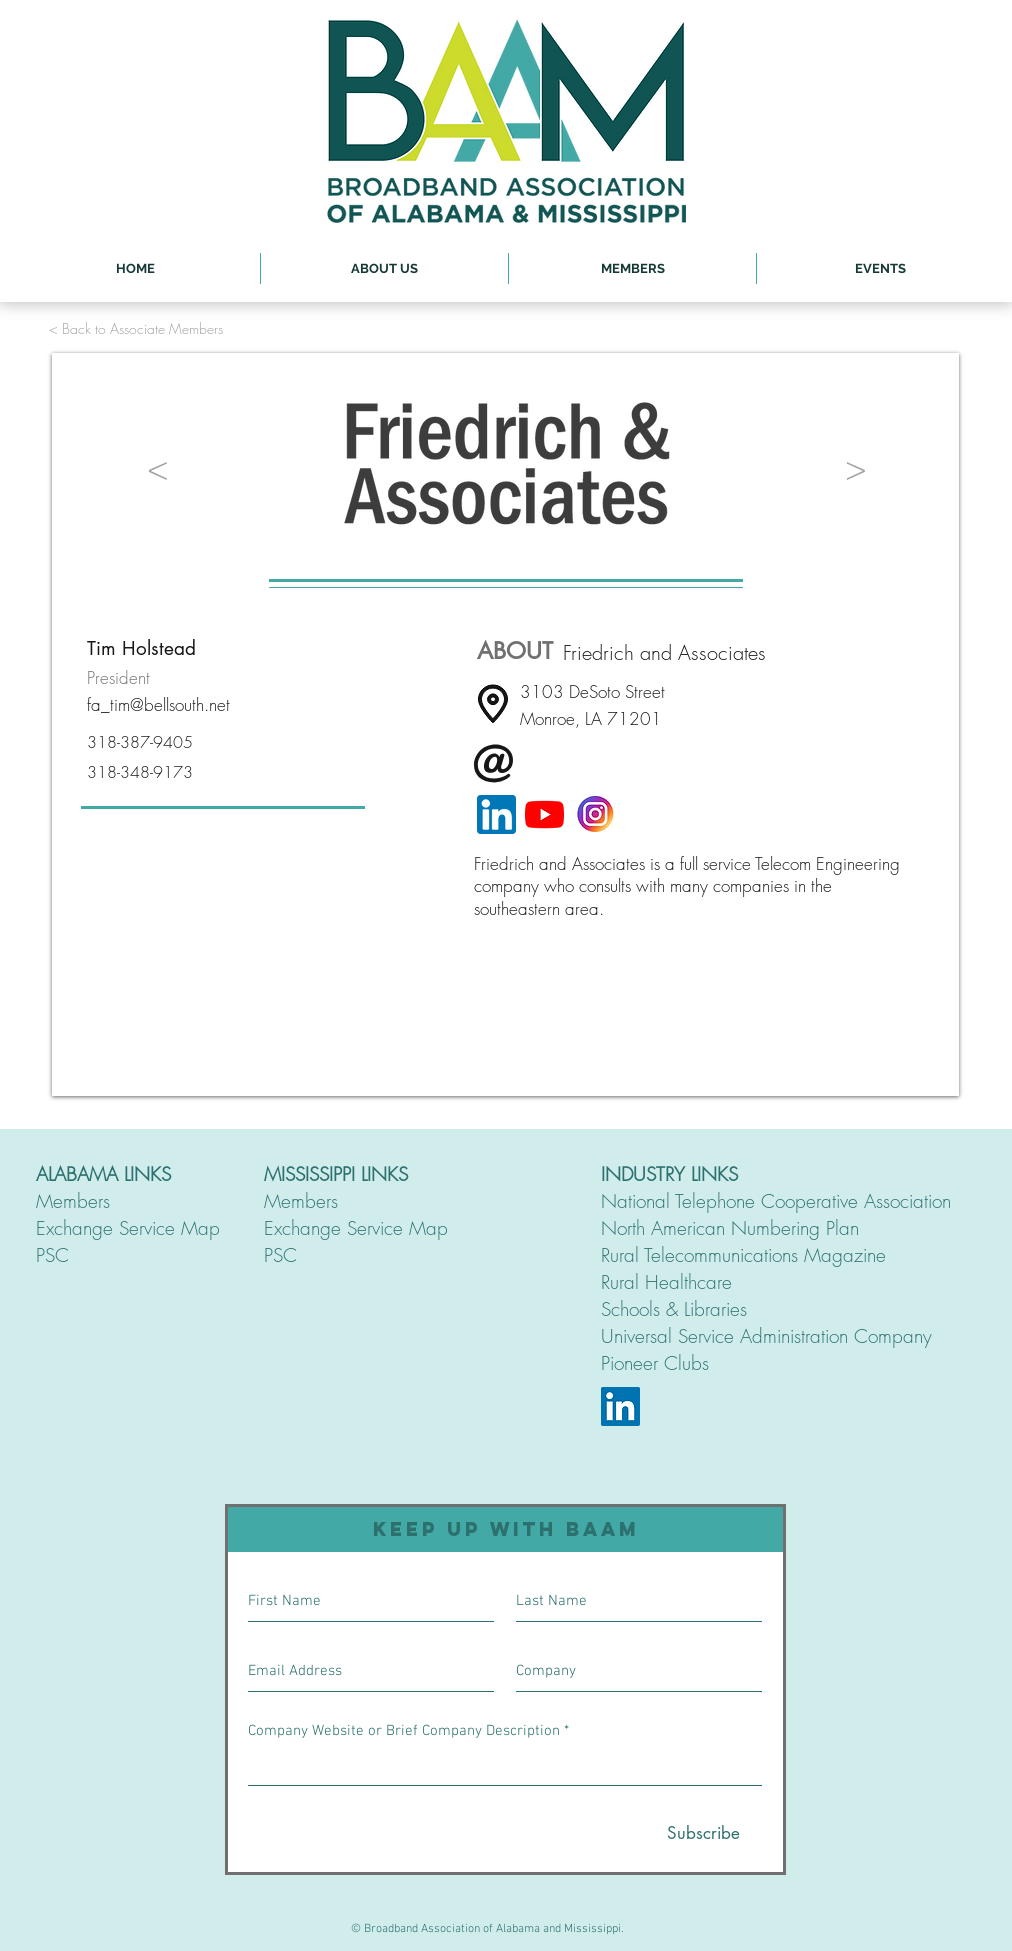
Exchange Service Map (128, 1228)
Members (73, 1201)
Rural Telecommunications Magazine (743, 1255)
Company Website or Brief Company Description (404, 1731)
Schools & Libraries (674, 1309)
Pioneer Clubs (655, 1363)
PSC (52, 1255)
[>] (856, 467)
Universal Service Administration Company (766, 1336)
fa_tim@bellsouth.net (158, 704)
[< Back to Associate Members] (136, 328)
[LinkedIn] (620, 1406)
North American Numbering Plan (730, 1228)
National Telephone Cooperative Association (776, 1201)
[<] (158, 467)
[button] (384, 268)
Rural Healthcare (666, 1282)
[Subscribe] (703, 1834)
